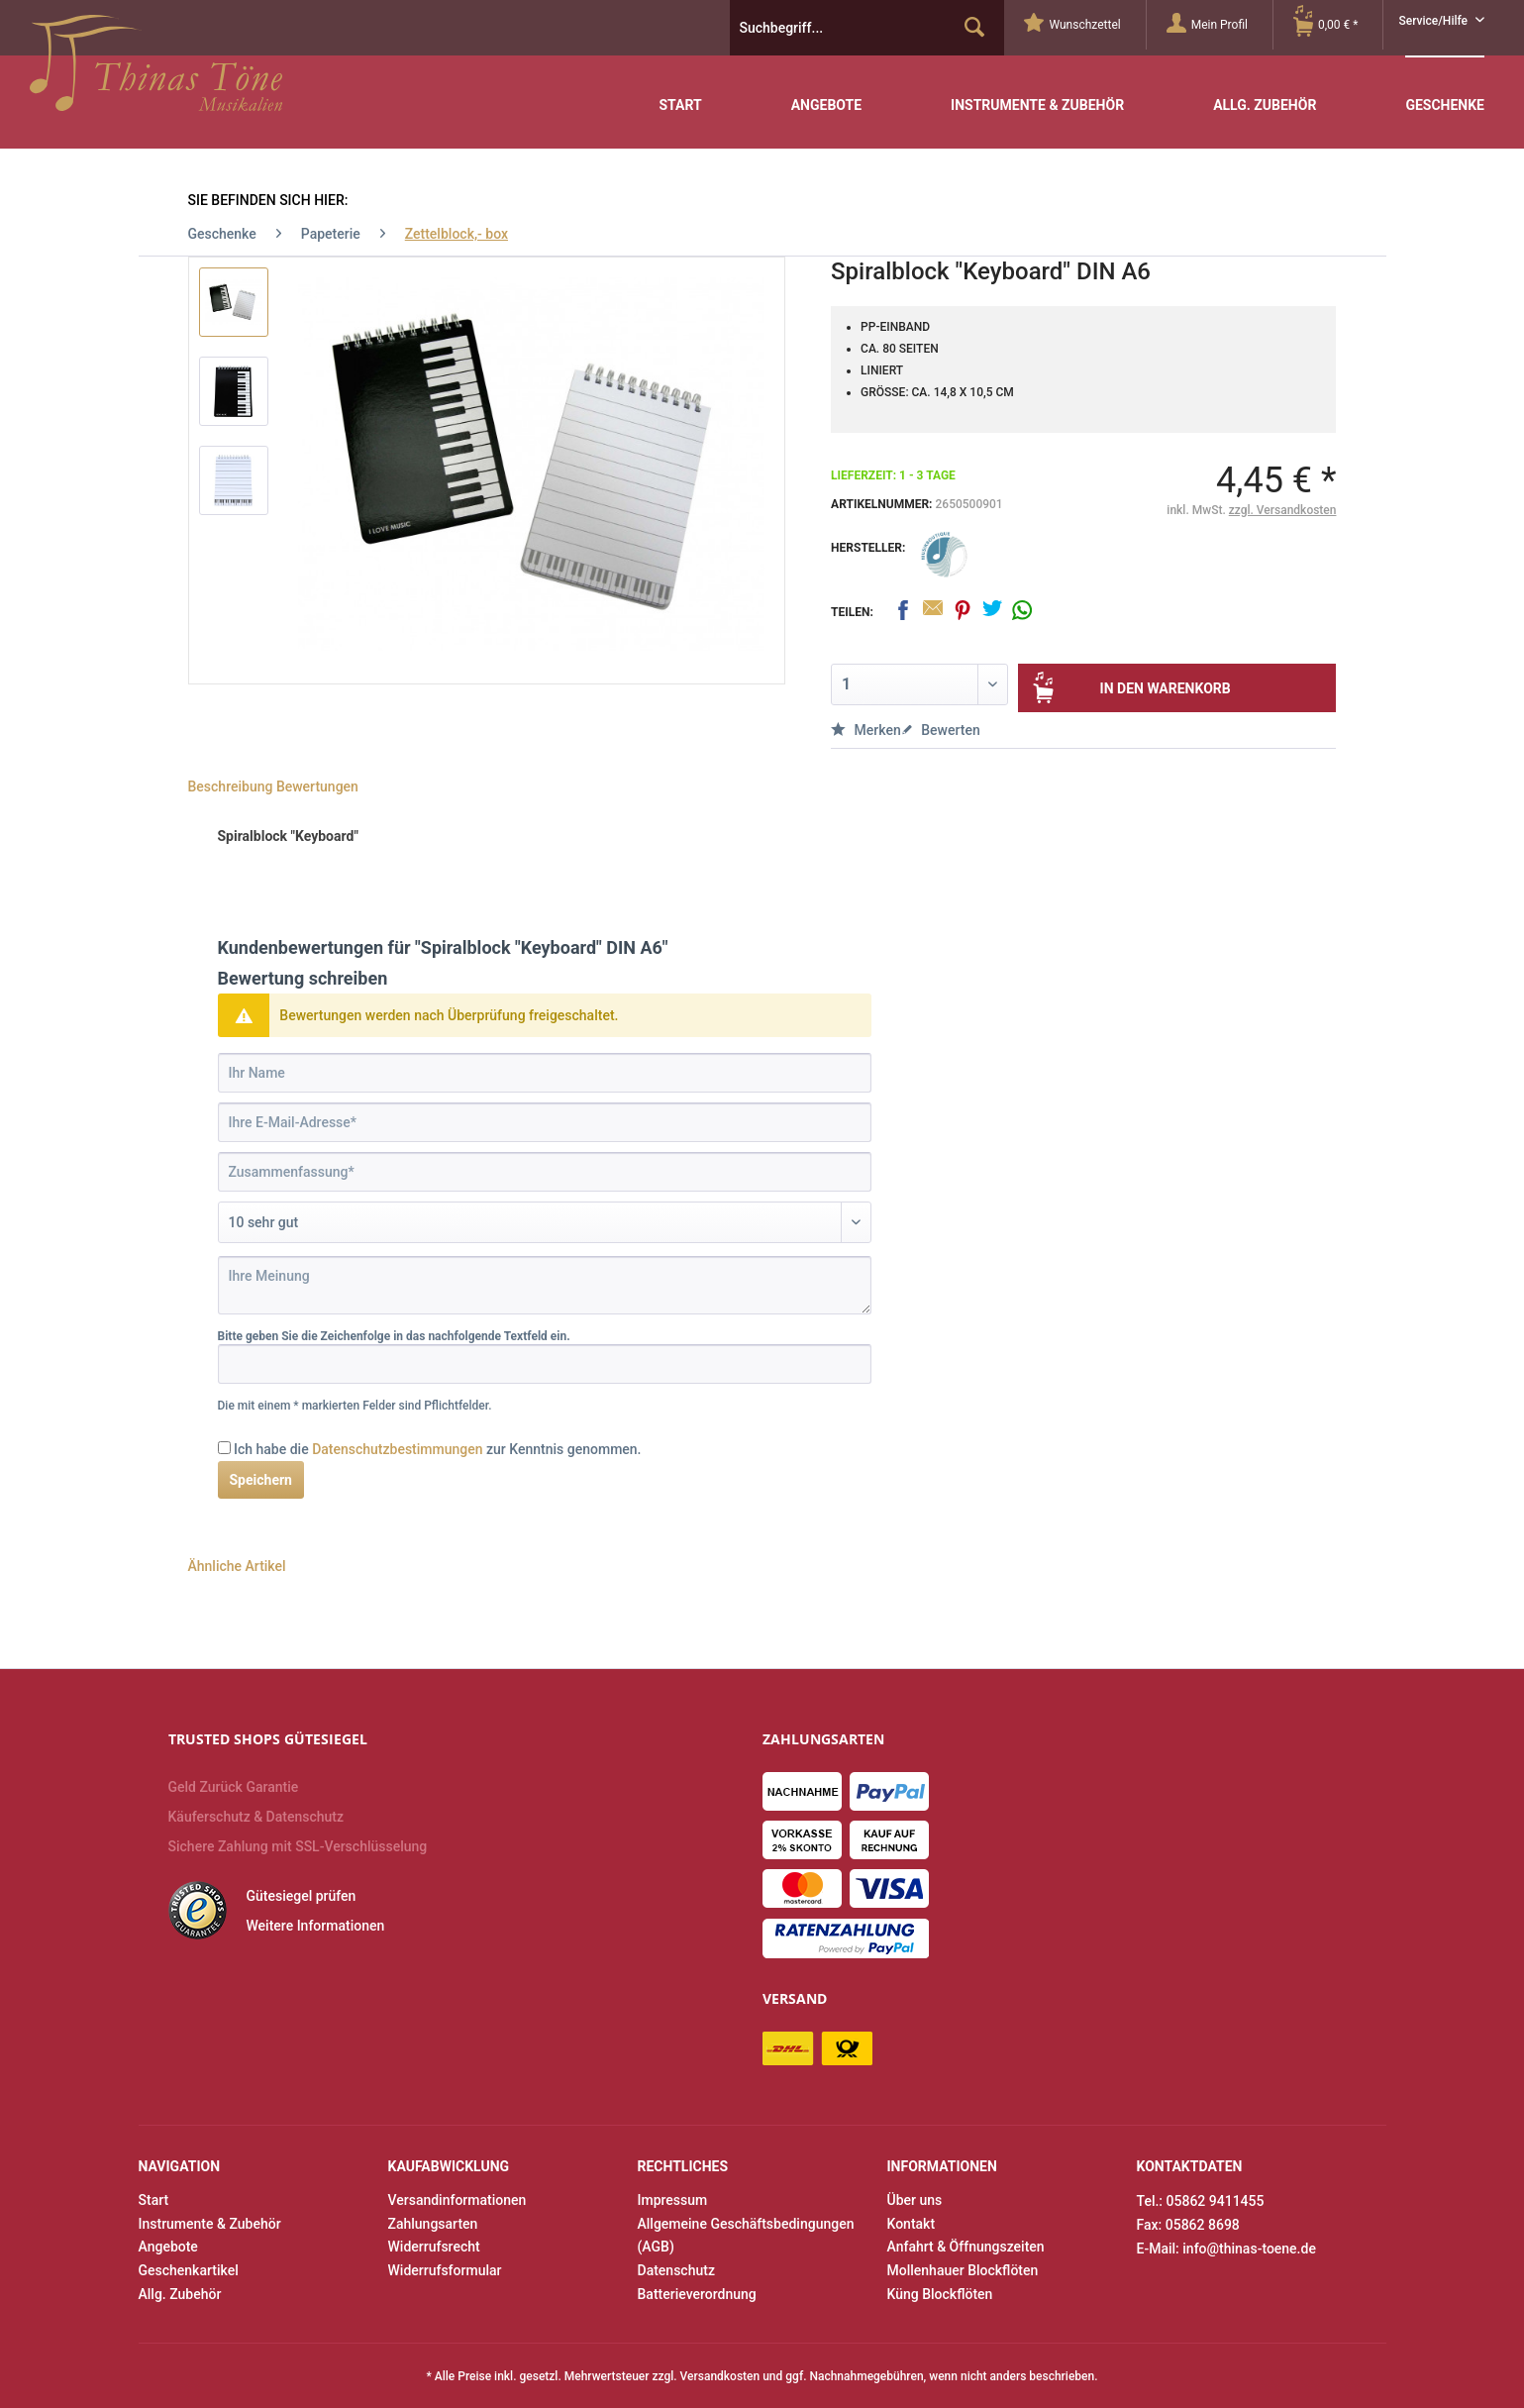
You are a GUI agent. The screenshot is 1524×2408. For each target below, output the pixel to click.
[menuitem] (1085, 25)
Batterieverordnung (697, 2294)
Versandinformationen (457, 2200)
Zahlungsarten (433, 2224)
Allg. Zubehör (180, 2294)
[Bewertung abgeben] (544, 1222)
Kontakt (911, 2224)
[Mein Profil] (1219, 25)
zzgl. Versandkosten (1283, 510)
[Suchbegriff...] (867, 27)
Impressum (673, 2200)
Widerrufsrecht (434, 2246)
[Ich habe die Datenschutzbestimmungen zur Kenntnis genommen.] (224, 1447)
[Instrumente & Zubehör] (1037, 90)
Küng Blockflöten (940, 2294)
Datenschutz (676, 2270)
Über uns (915, 2200)
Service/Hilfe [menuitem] (1434, 21)
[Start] (680, 90)
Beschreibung (230, 786)
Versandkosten (720, 2376)
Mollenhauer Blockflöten (963, 2270)
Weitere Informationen (316, 1926)
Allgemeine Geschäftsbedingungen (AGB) (746, 2235)
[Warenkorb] (1337, 25)
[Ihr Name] (544, 1073)
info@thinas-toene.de (1249, 2248)
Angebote (168, 2246)
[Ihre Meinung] (544, 1285)
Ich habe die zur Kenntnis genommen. (438, 1449)
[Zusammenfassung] (544, 1172)
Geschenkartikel (189, 2270)
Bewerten (940, 730)
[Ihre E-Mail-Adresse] (544, 1122)
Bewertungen (317, 786)
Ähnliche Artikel (237, 1566)
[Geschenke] (1444, 89)
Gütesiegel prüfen (301, 1896)
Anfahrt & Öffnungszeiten (966, 2246)
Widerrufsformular (445, 2270)
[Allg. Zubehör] (1264, 90)
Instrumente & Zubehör (210, 2224)
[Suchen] (974, 28)
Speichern (261, 1480)
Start (154, 2200)
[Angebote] (826, 90)
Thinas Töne (156, 70)
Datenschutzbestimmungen (397, 1449)
